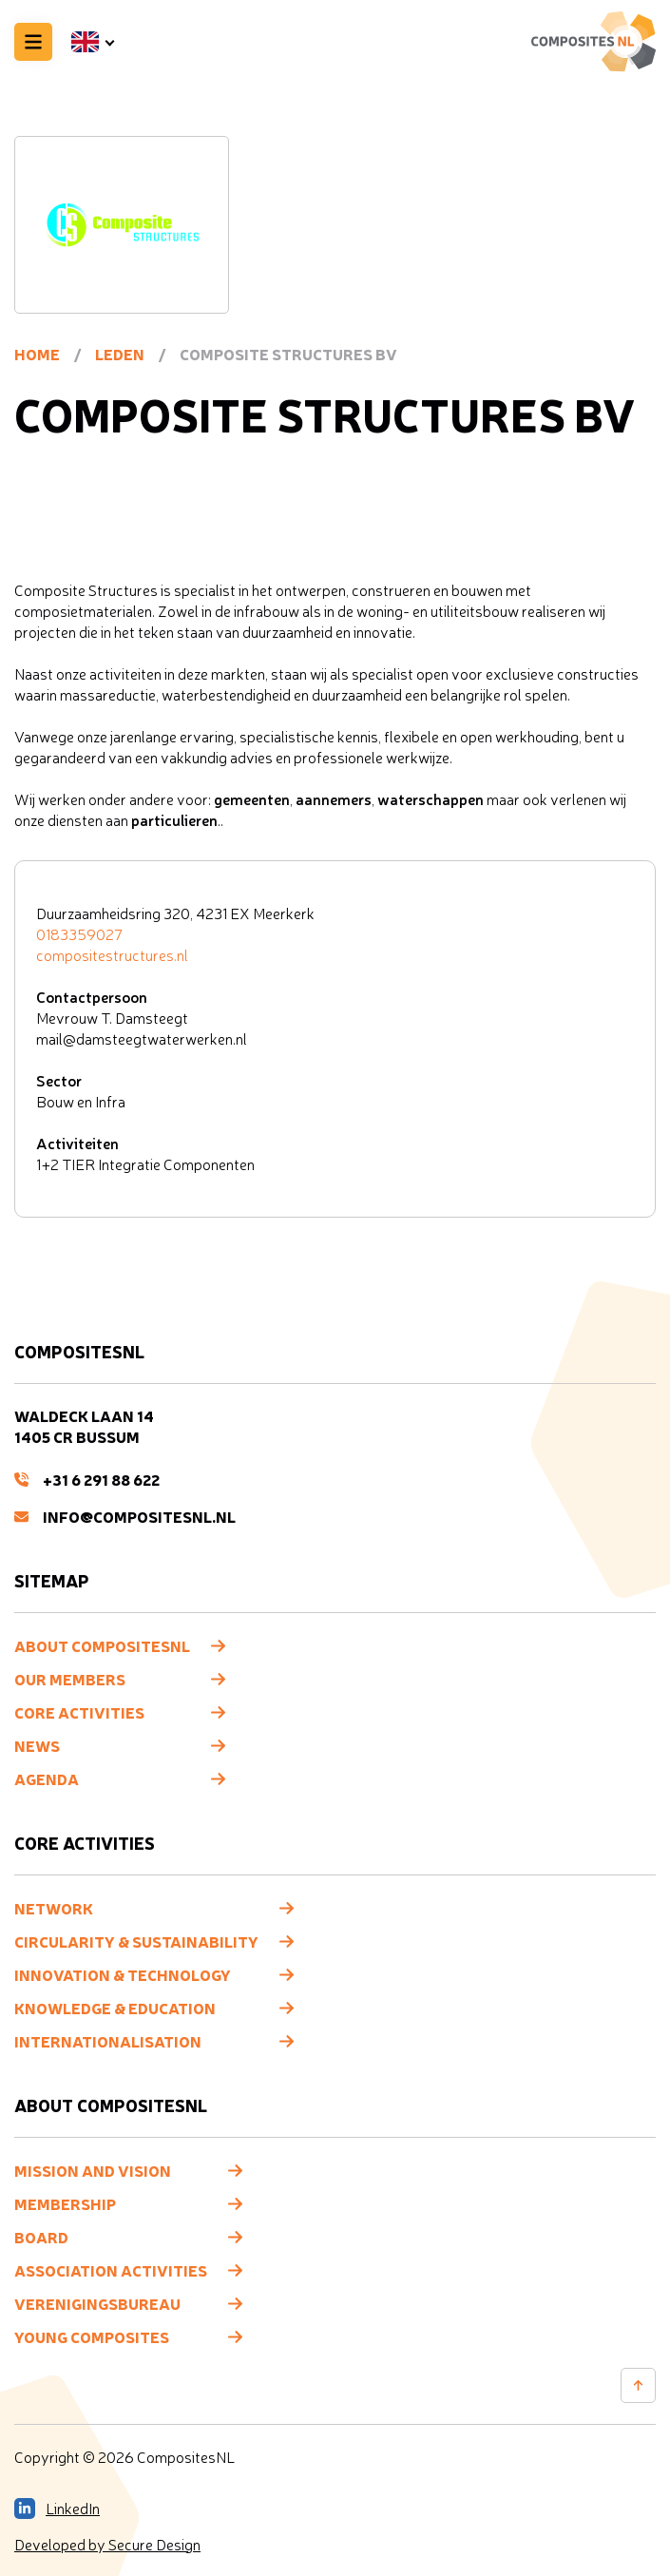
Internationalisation (107, 2040)
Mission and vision (92, 2170)
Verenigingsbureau (97, 2303)
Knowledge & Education (115, 2007)
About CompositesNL (102, 1645)
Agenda (46, 1778)
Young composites (91, 2336)
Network (53, 1907)
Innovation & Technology (122, 1974)
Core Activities (79, 1711)
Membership (65, 2203)
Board (41, 2236)
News (37, 1745)
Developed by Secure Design (107, 2544)
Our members (69, 1678)
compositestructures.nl (112, 955)
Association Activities (110, 2269)
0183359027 (79, 934)
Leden (119, 353)
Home (37, 353)
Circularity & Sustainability (136, 1941)
